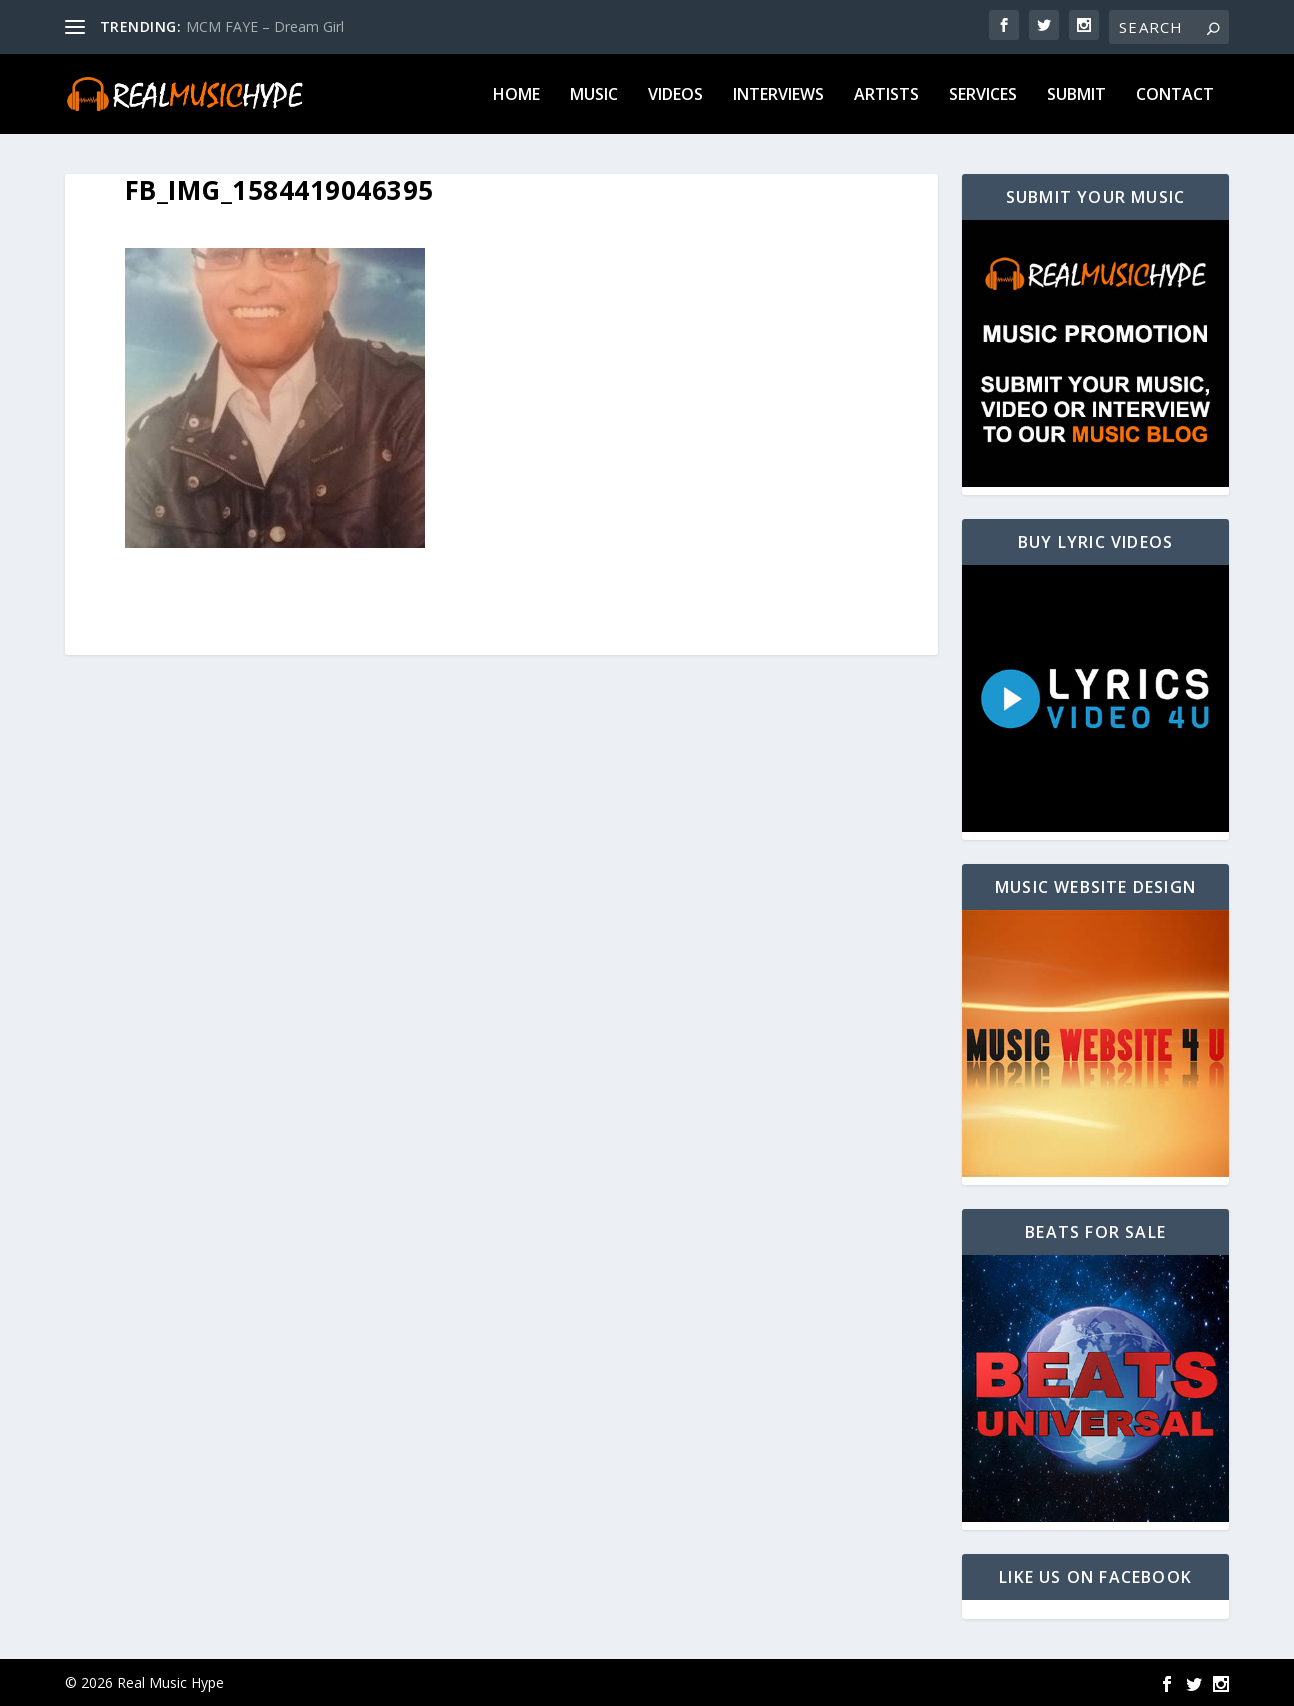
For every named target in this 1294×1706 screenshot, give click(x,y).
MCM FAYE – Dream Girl (265, 26)
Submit (1076, 95)
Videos (675, 95)
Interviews (778, 95)
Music (594, 95)
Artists (886, 95)
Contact (1175, 95)
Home (516, 95)
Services (983, 95)
